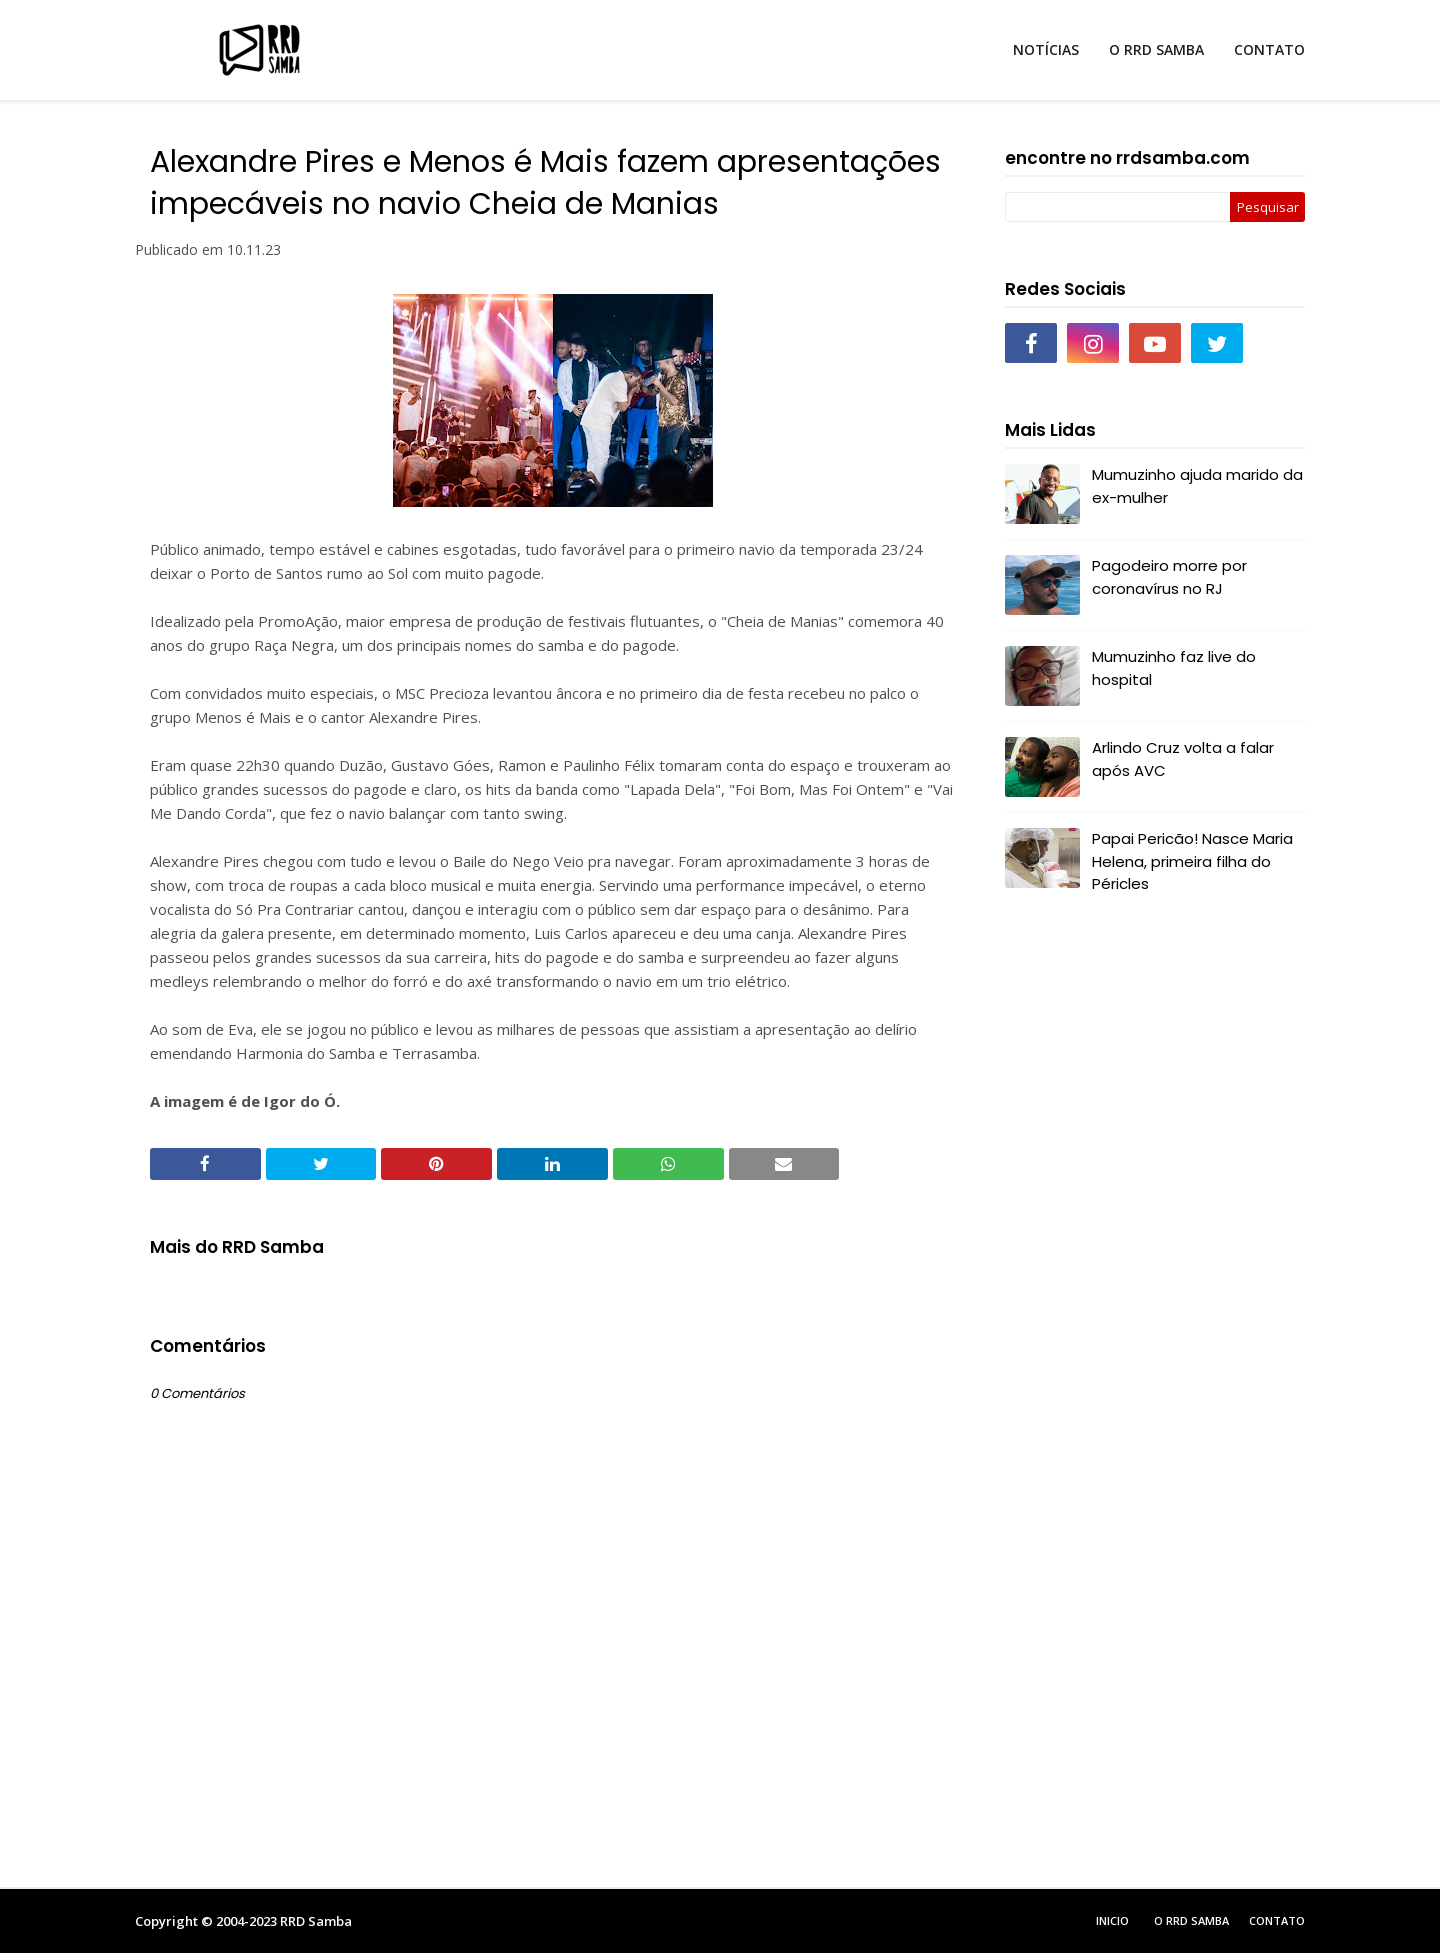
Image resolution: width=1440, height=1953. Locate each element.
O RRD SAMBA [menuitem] (1156, 49)
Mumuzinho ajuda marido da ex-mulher (1197, 486)
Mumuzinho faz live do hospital (1174, 668)
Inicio (1112, 1920)
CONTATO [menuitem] (1269, 49)
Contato (1277, 1920)
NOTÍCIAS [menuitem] (1046, 49)
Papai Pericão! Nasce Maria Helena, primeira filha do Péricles (1192, 861)
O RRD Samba (1191, 1920)
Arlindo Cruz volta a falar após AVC (1183, 759)
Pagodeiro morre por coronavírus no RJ (1169, 577)
